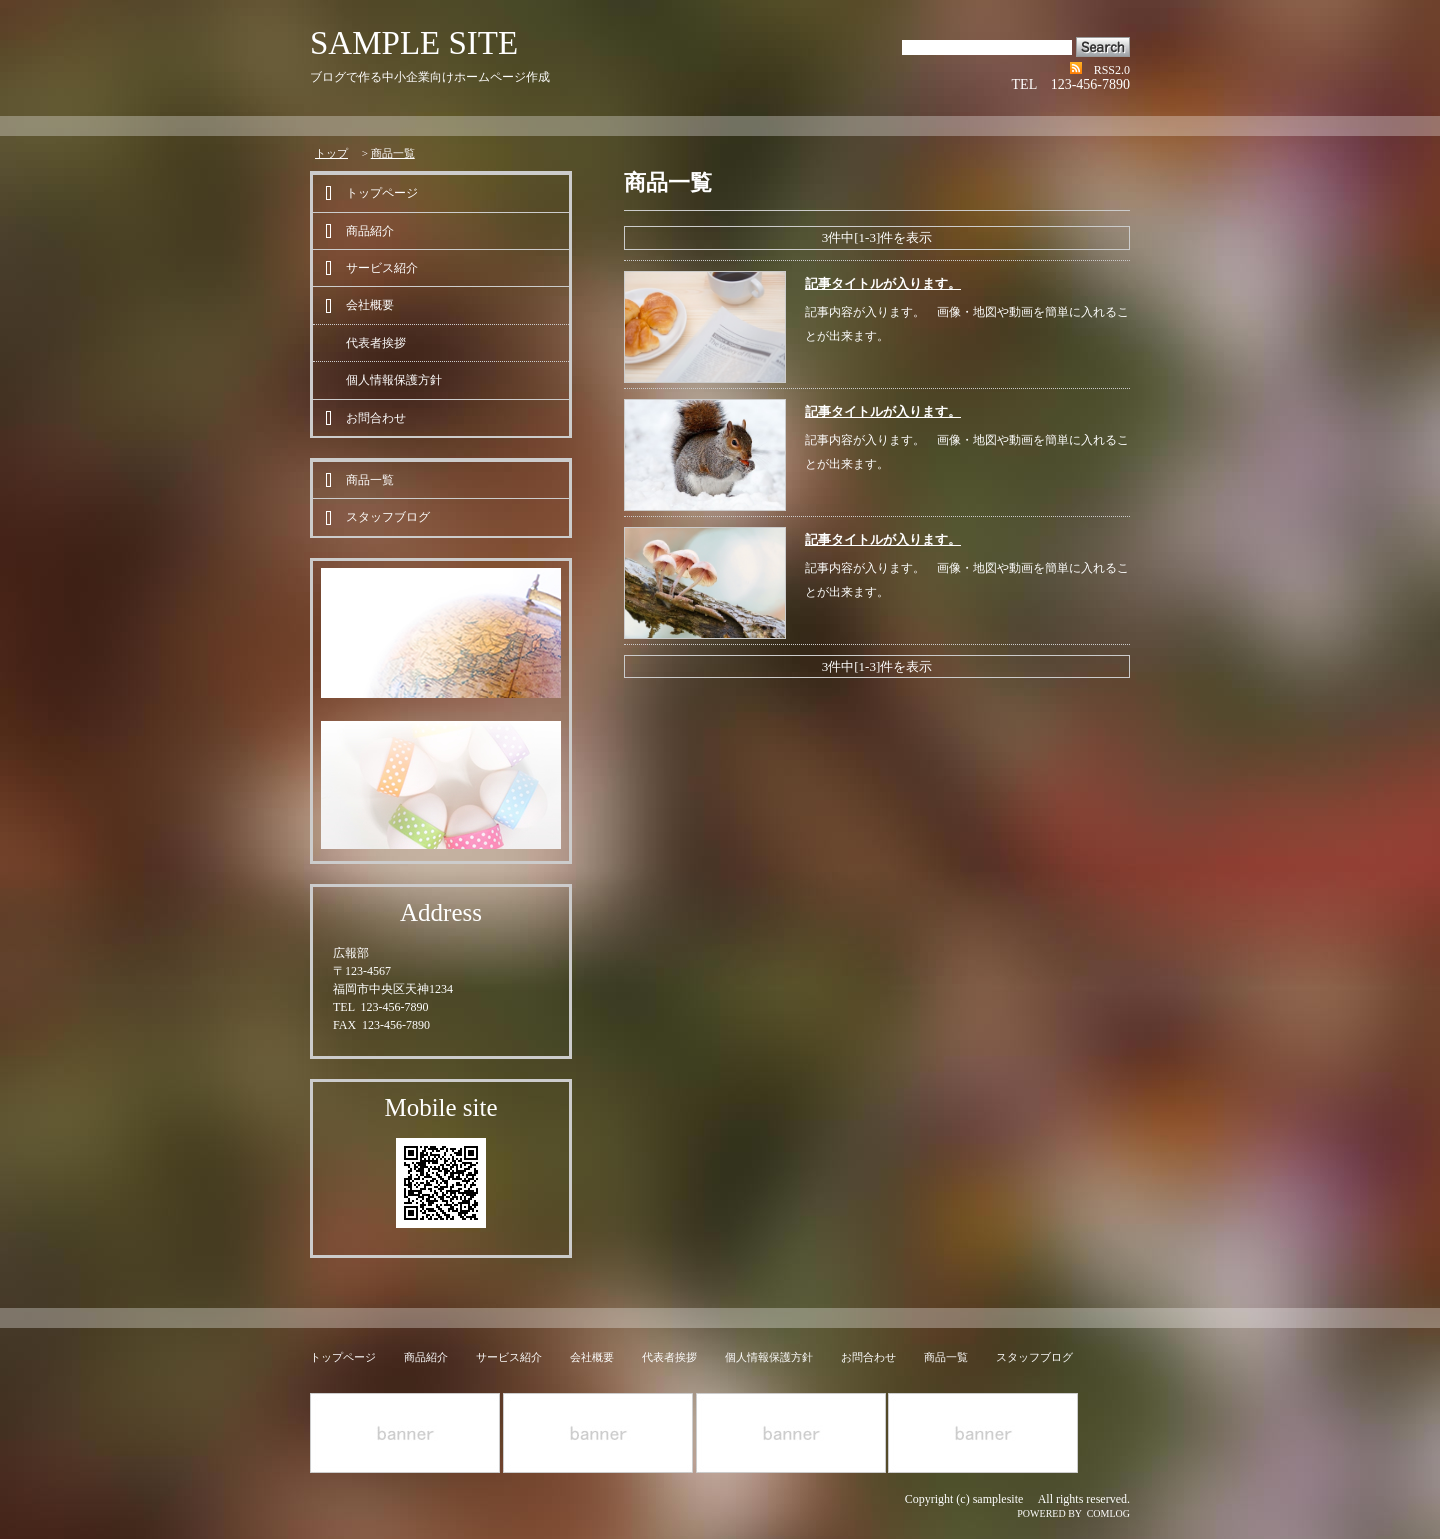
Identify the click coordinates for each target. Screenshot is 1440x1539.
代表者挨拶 (376, 343)
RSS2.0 (1112, 70)
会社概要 (370, 305)
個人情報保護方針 (394, 380)
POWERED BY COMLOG (1073, 1513)
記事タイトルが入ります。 (883, 283)
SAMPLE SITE (414, 43)
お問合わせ (376, 418)
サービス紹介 (382, 268)
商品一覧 (393, 153)
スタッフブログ (388, 517)
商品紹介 (370, 231)
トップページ (382, 193)
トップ (331, 153)
